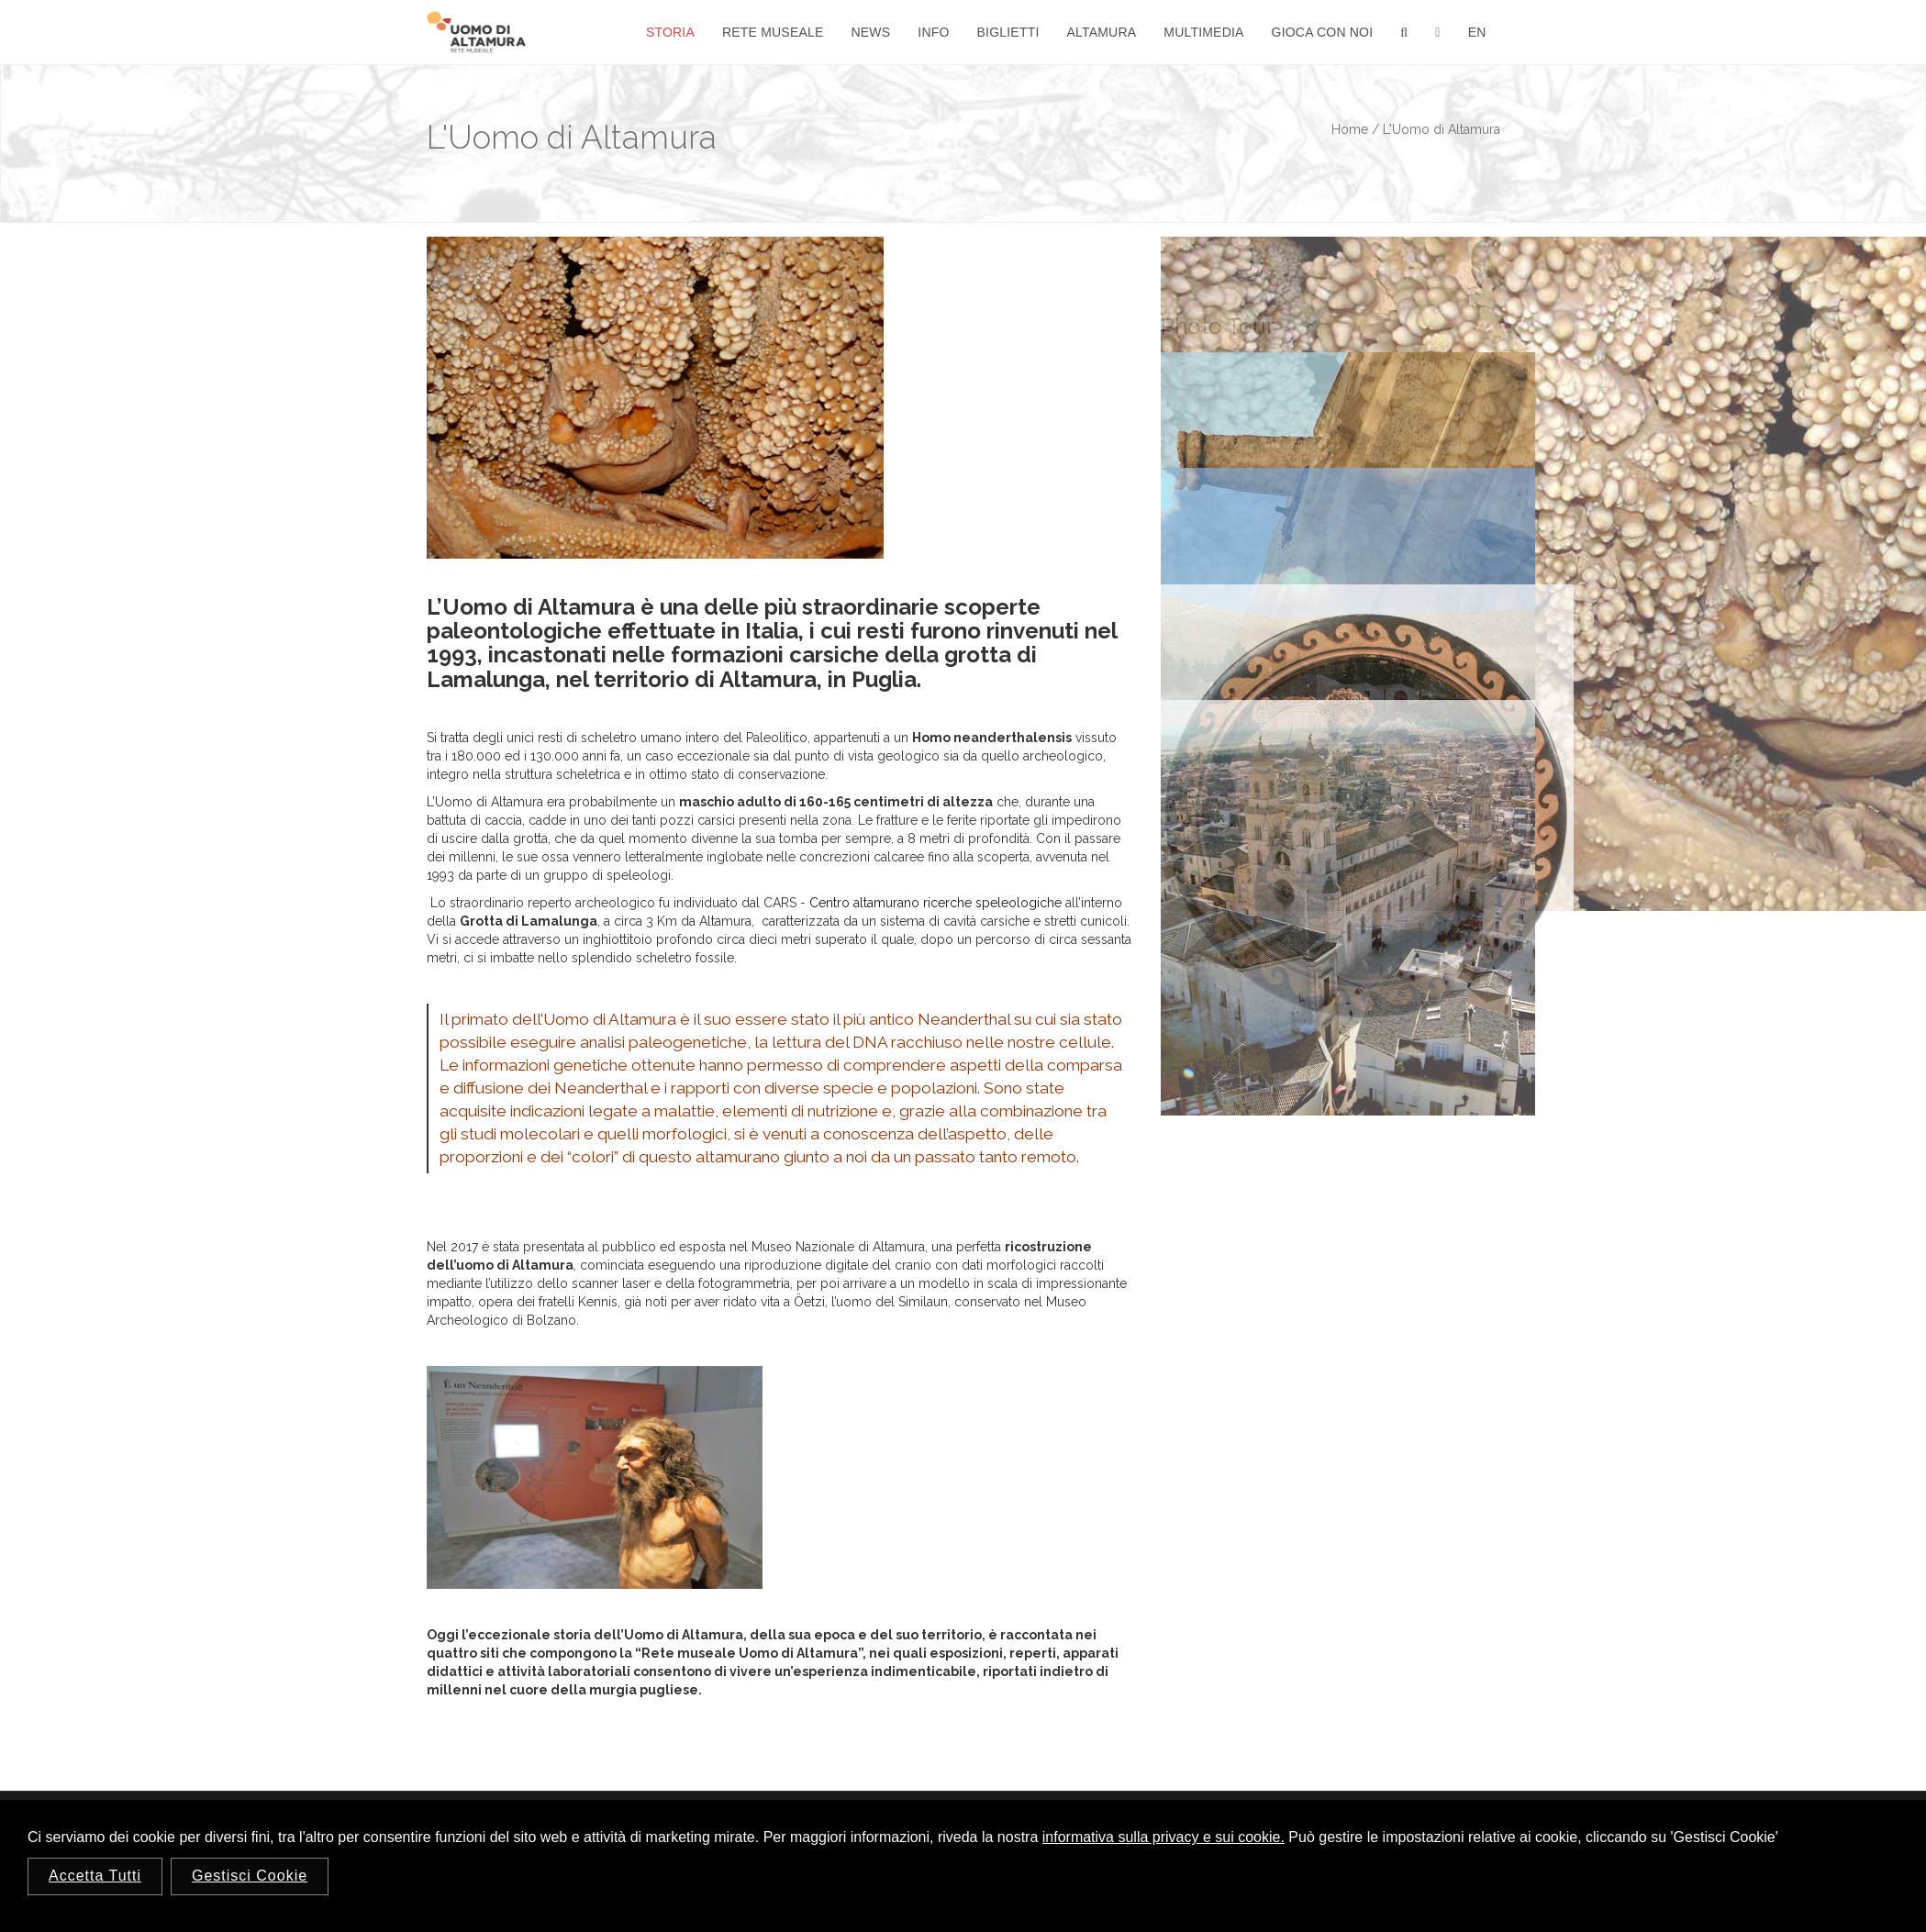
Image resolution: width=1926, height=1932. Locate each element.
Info (933, 32)
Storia (670, 32)
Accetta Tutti (95, 1875)
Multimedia (1203, 32)
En (1477, 32)
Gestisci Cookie (249, 1875)
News (871, 32)
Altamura (1102, 32)
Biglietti (1008, 32)
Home (1349, 129)
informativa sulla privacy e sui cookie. (1163, 1837)
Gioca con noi (1323, 32)
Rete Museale (773, 32)
